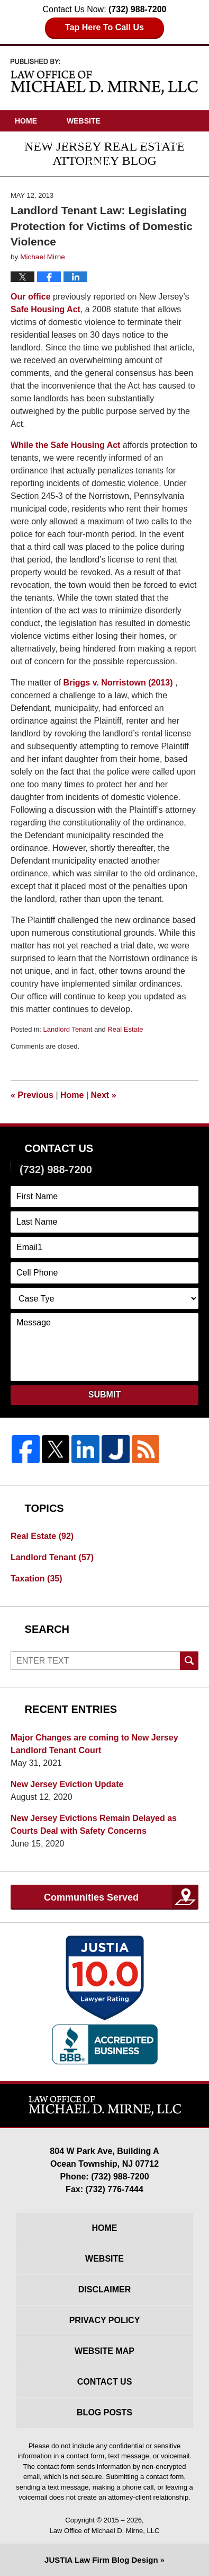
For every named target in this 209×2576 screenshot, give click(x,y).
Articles (33, 163)
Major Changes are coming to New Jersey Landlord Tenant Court (94, 1744)
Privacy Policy (104, 2320)
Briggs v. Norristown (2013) (118, 682)
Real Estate (125, 1029)
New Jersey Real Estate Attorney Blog (105, 76)
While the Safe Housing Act (65, 445)
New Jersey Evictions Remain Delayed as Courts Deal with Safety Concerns (94, 1824)
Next (103, 1095)
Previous (32, 1095)
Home (26, 121)
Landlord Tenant (67, 1029)
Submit (104, 1394)
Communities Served (91, 1897)
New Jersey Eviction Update (67, 1784)
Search (189, 1660)
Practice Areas (151, 142)
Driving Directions (54, 184)
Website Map (104, 2350)
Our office (31, 296)
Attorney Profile (52, 142)
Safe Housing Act (45, 309)
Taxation (36, 1578)
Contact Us (147, 184)
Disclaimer (104, 2289)
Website (84, 121)
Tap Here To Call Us (104, 27)
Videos (95, 163)
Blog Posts (104, 2412)
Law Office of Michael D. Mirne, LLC (105, 2531)
